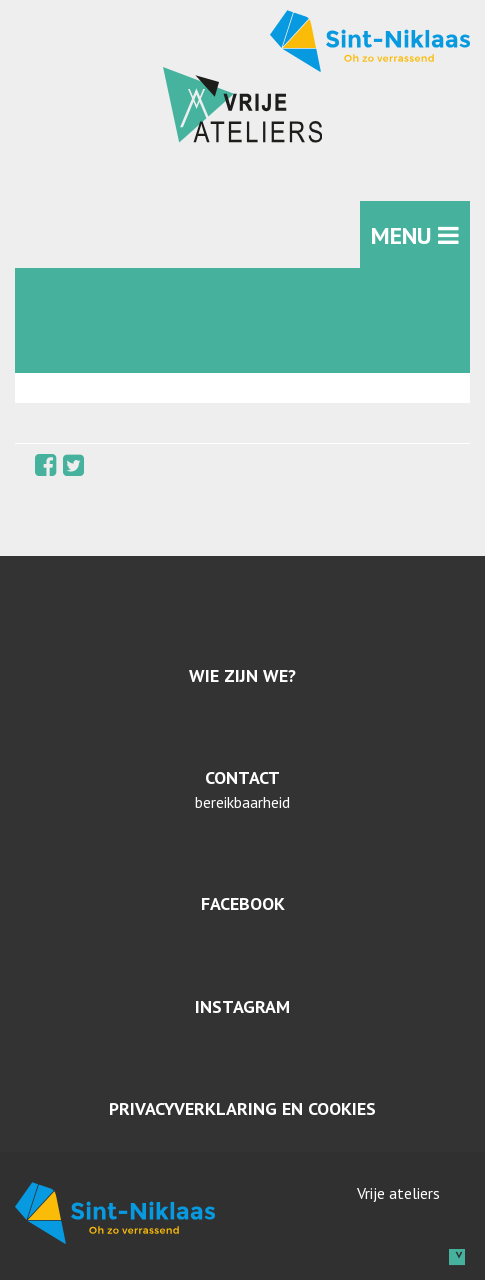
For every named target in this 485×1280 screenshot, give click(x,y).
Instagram (242, 1006)
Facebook (243, 903)
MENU (415, 235)
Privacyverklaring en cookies (242, 1108)
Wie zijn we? (242, 675)
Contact (242, 777)
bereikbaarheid (242, 802)
